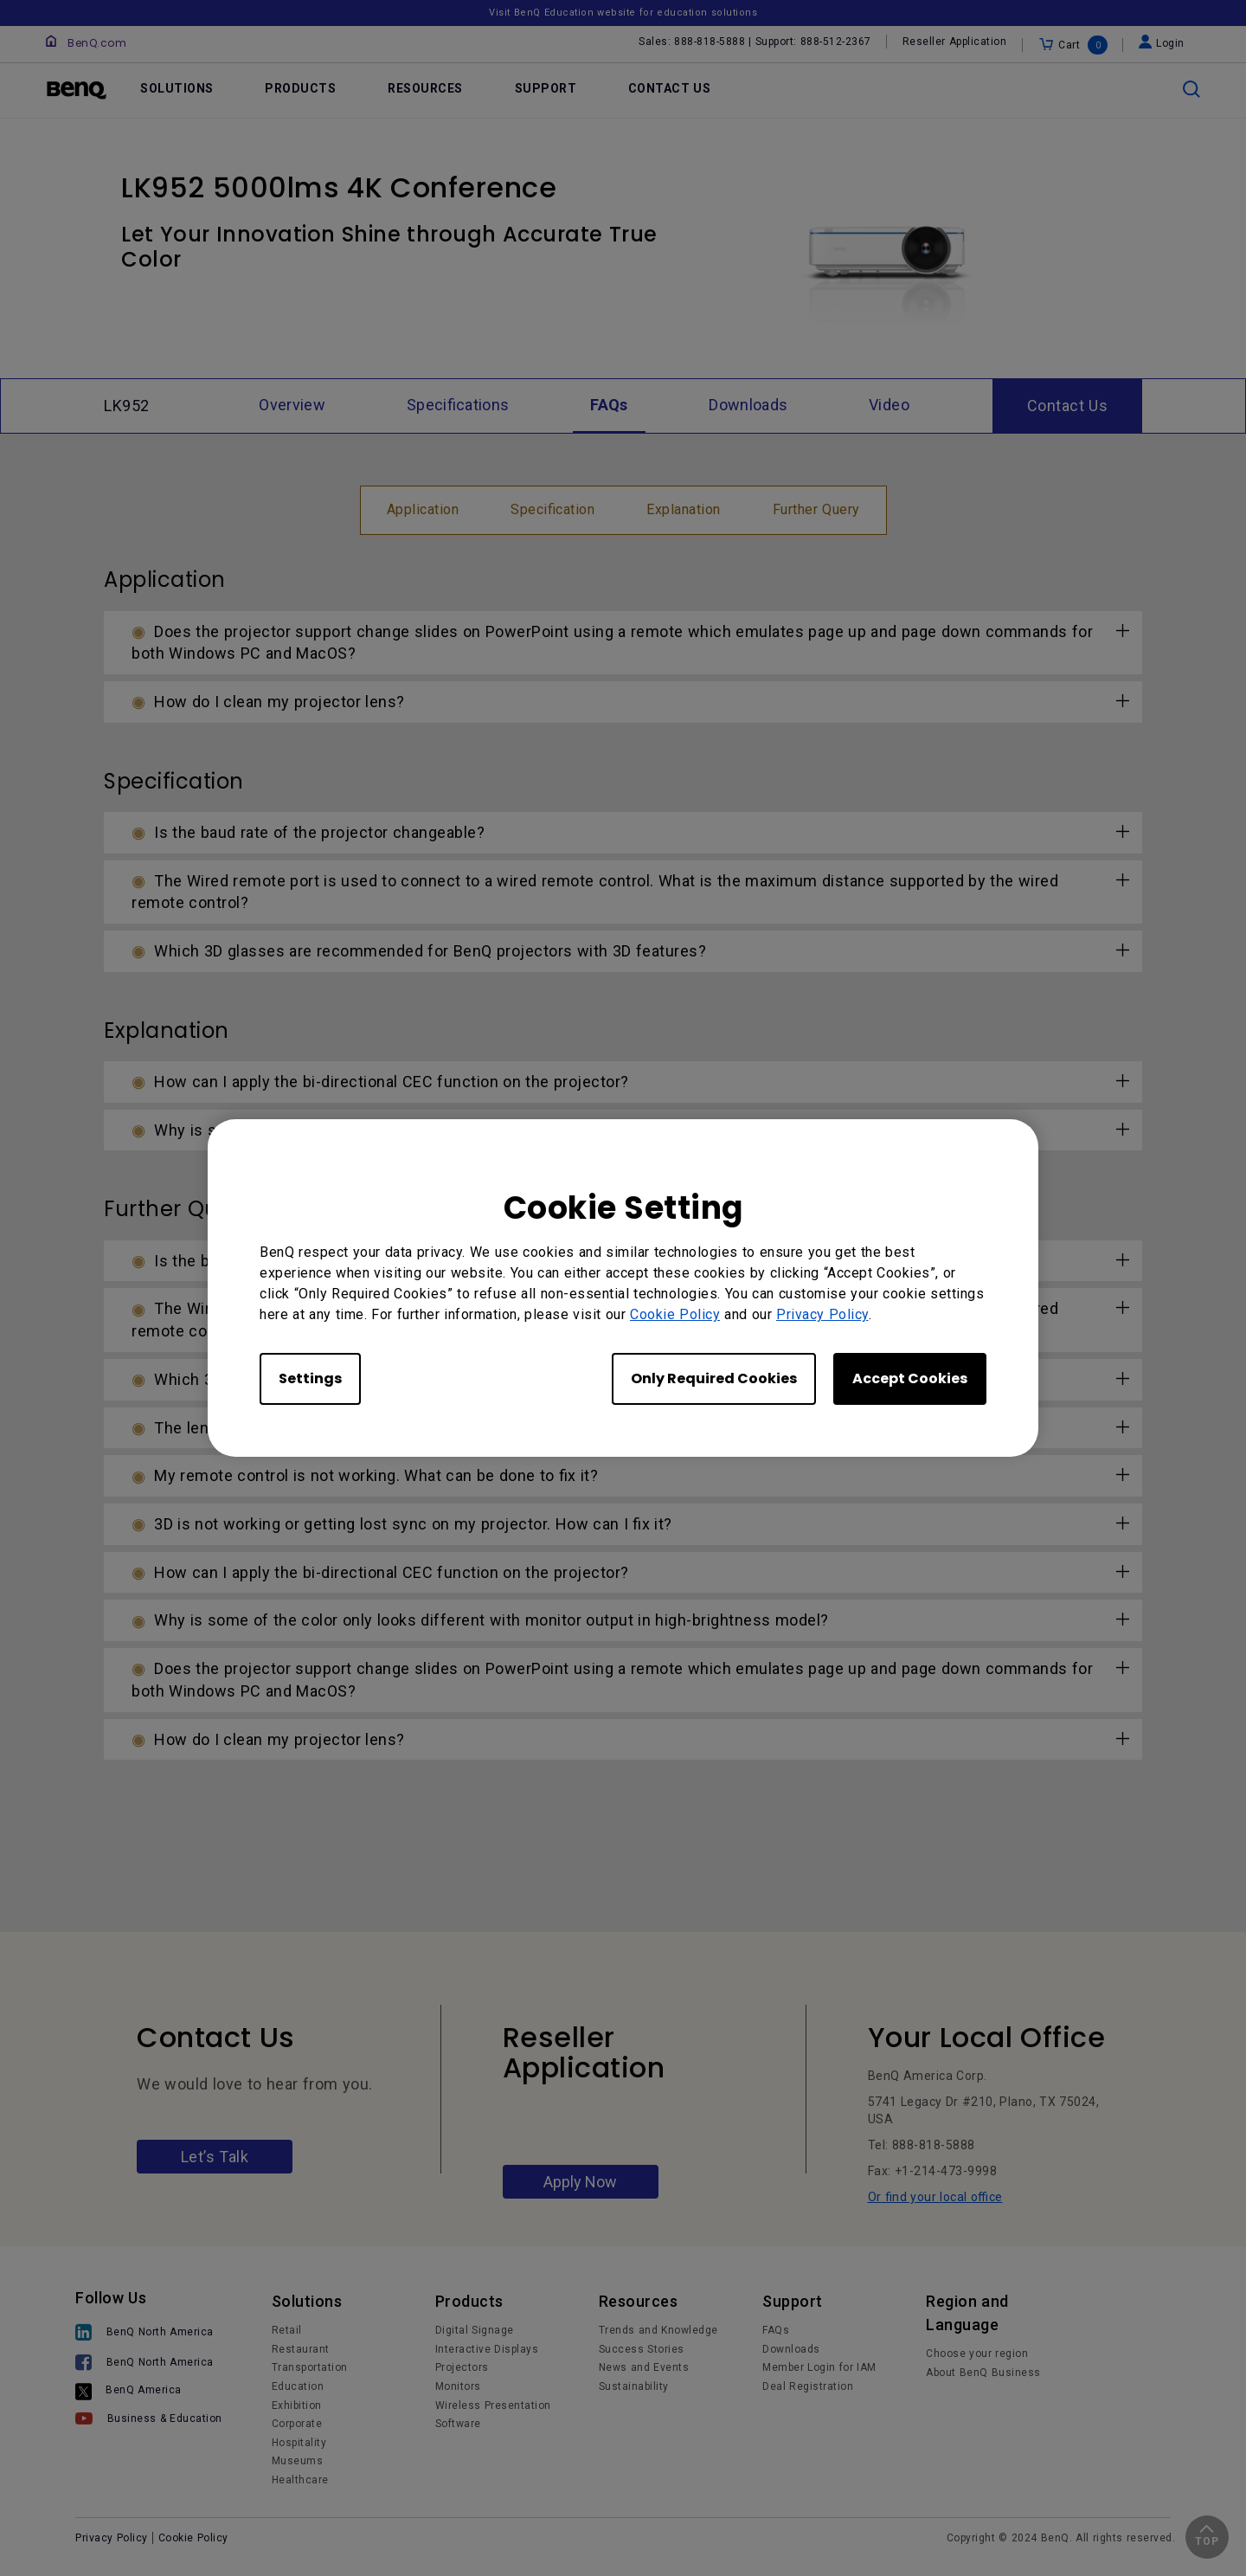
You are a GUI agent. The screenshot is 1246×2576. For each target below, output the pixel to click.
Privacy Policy (822, 1314)
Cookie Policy (675, 1314)
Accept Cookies (909, 1378)
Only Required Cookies (714, 1378)
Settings (310, 1378)
